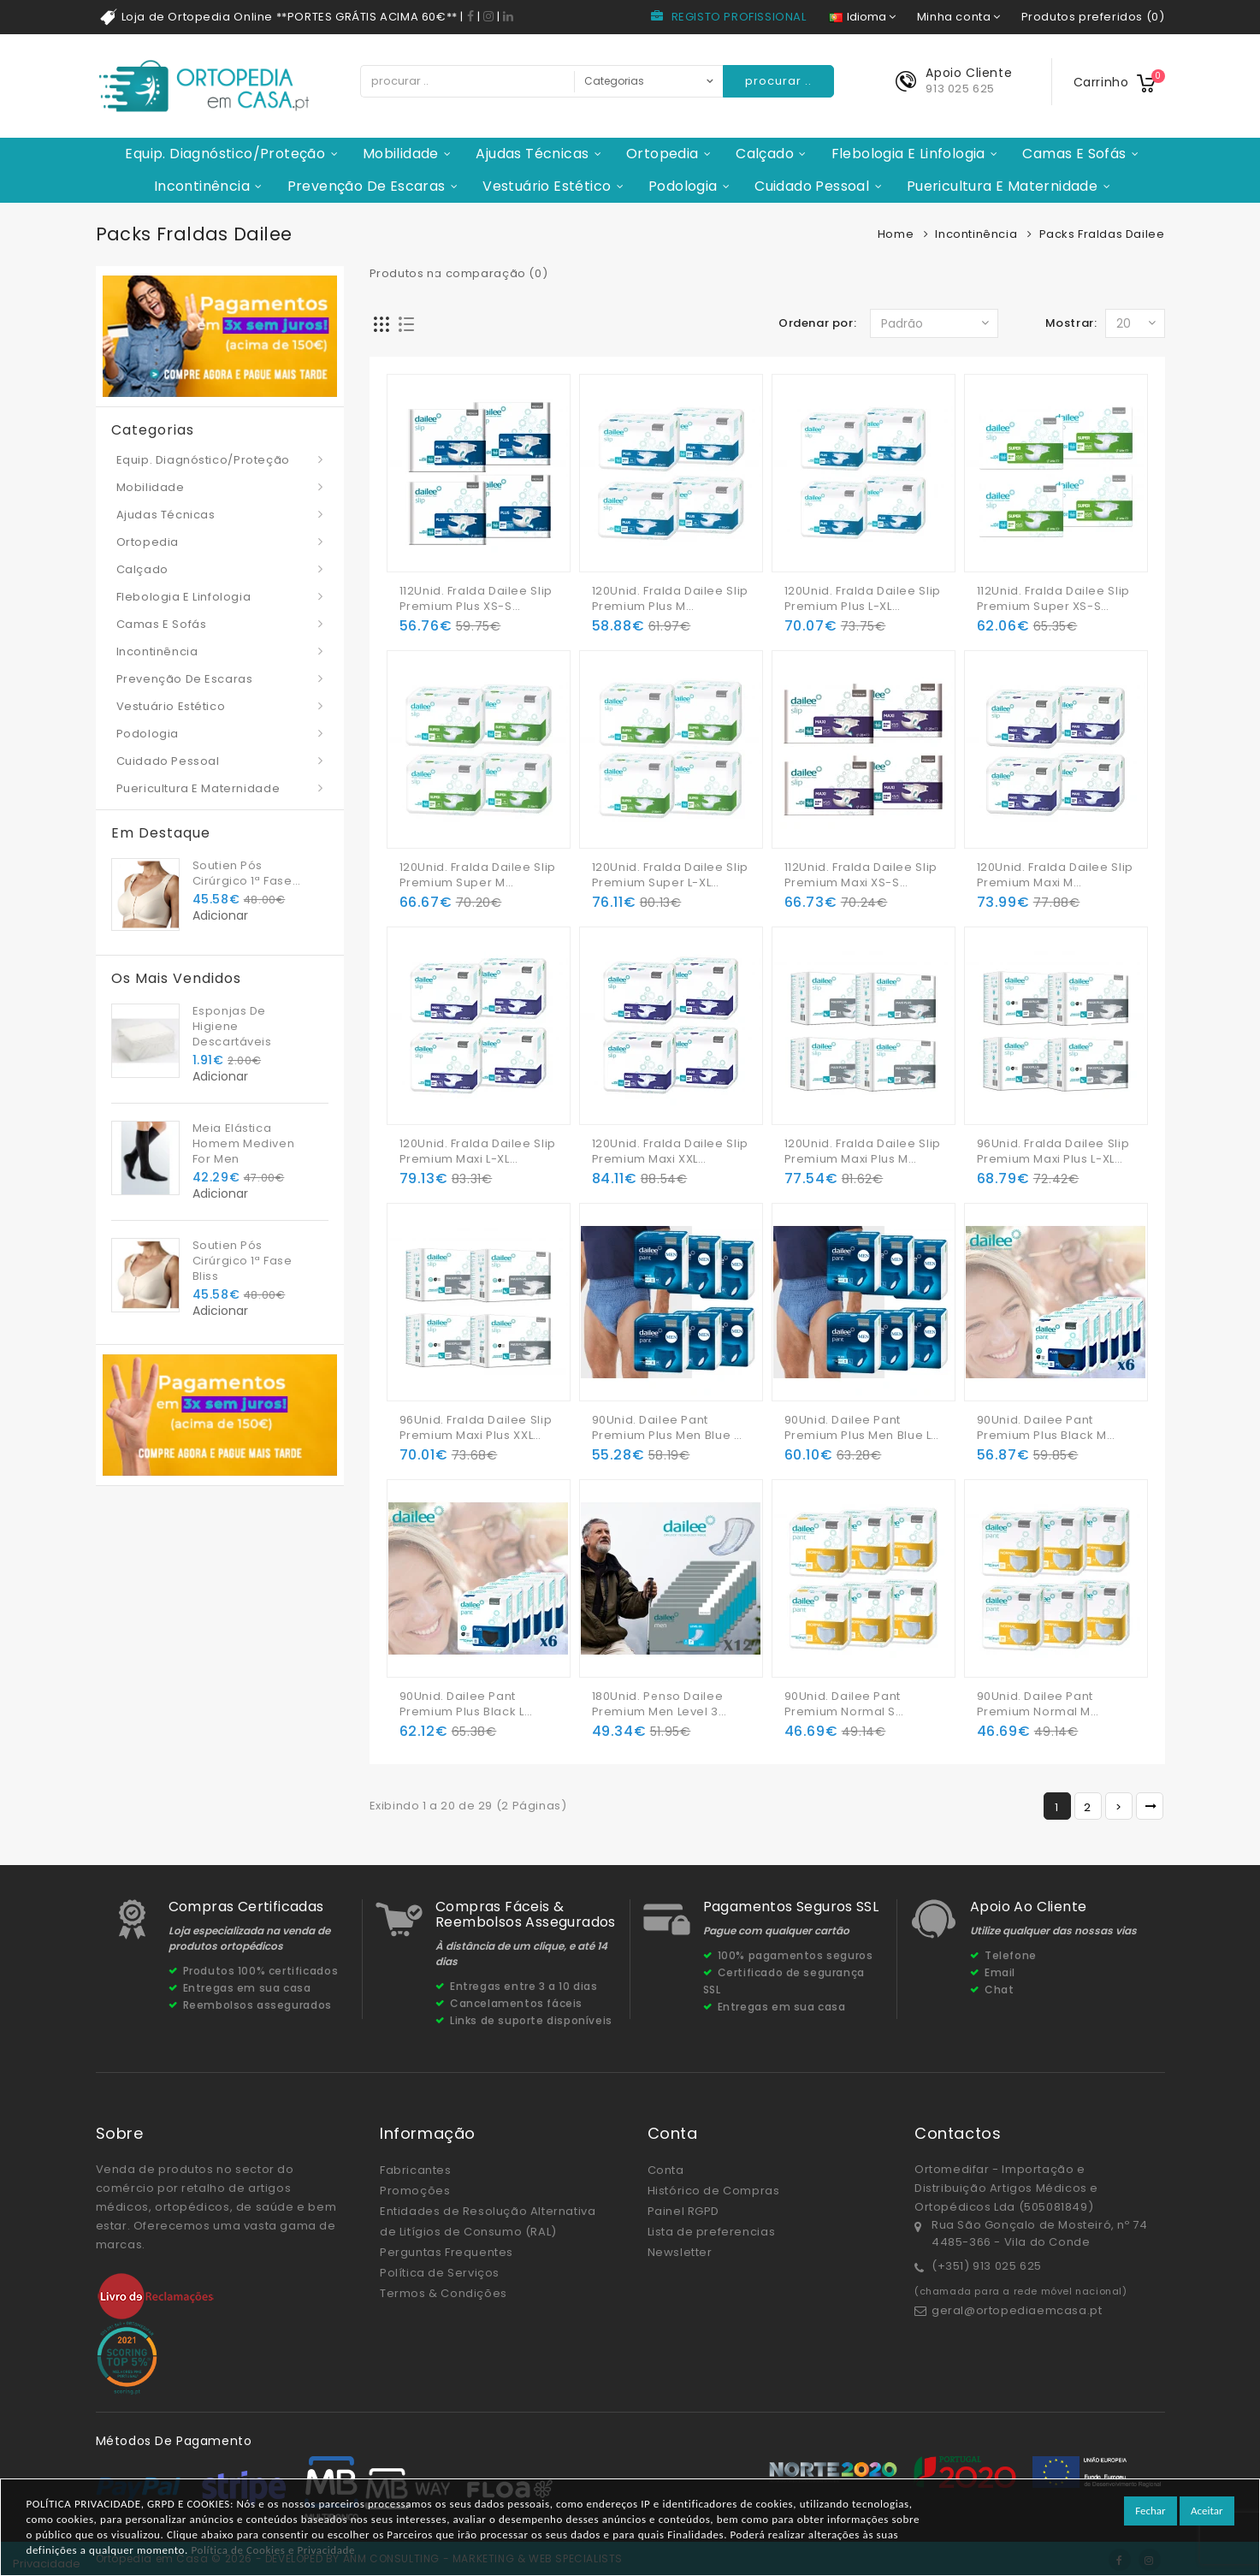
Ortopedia (662, 153)
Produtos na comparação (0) (459, 273)
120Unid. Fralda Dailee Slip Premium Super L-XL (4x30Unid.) (670, 875)
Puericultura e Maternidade (1002, 186)
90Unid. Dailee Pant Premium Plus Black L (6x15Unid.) (461, 1704)
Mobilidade (401, 153)
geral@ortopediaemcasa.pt (1017, 2310)
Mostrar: (1071, 323)
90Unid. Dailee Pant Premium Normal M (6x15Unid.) (1035, 1704)
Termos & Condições (443, 2293)
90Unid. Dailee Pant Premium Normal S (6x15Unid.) (842, 1704)
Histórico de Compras (714, 2190)
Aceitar (1206, 2510)
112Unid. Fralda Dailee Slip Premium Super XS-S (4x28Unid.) (1053, 598)
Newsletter (680, 2252)
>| (1149, 1806)
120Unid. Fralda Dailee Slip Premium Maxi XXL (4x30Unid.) (670, 1151)
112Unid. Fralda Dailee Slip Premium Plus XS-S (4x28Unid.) (476, 598)
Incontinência (202, 186)
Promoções (415, 2190)
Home (896, 234)
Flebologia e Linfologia (908, 153)
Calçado (765, 153)
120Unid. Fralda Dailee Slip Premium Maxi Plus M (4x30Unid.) (862, 1151)
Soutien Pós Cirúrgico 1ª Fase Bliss (242, 873)
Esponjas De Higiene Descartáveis (232, 1026)
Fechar (1150, 2510)
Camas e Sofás (1074, 153)
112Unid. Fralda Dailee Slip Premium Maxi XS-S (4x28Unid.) (861, 875)
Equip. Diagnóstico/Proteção (225, 153)
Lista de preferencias (712, 2232)
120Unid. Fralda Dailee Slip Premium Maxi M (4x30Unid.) (1055, 875)
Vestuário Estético (546, 186)
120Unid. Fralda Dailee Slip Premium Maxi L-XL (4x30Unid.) (477, 1151)
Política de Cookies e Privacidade (273, 2549)
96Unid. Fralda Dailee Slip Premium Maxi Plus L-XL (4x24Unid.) (1053, 1151)
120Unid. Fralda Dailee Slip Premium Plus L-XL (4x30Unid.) (862, 598)
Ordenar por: (817, 323)
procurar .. (778, 81)
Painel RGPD (684, 2211)
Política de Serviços (440, 2273)
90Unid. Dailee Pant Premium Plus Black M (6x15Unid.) (1042, 1427)
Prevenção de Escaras (366, 186)
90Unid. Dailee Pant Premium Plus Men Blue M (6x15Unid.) (668, 1427)
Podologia (683, 186)
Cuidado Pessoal (811, 186)
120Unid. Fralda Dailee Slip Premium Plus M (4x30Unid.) (670, 598)
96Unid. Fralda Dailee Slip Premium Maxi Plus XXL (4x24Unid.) (476, 1427)
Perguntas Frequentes (446, 2252)
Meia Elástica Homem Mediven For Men (243, 1143)
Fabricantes (416, 2170)
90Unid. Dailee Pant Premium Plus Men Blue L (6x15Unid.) (858, 1427)
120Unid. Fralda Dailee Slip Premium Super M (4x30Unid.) (477, 875)
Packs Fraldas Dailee (1102, 234)
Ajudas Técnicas (532, 153)
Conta (666, 2170)
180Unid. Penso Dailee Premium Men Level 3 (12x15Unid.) (658, 1704)
